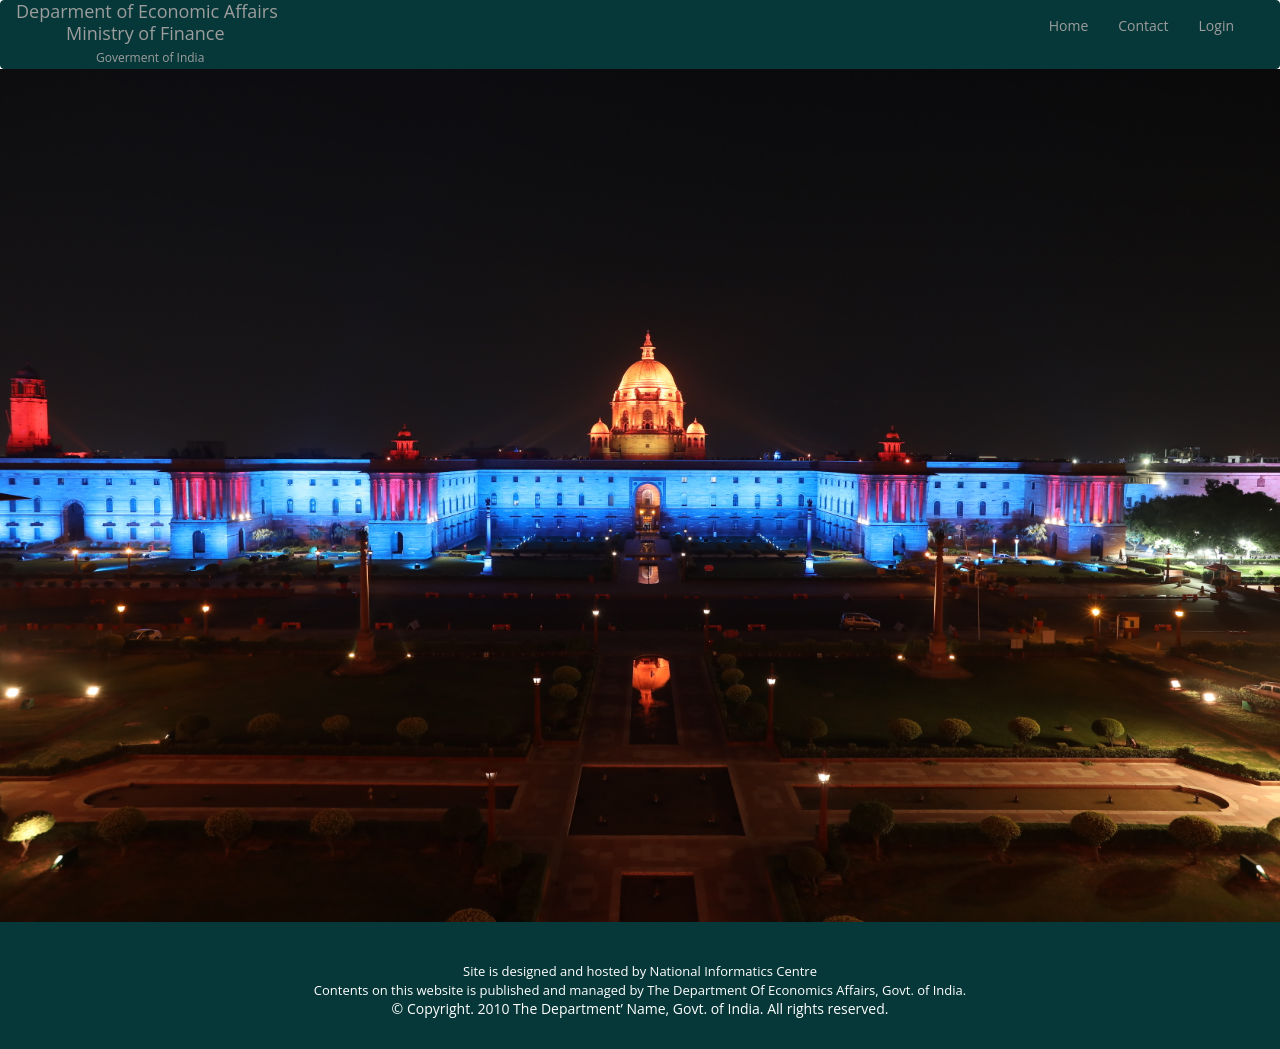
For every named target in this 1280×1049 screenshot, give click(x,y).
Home (1069, 25)
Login (1216, 25)
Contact (1143, 25)
